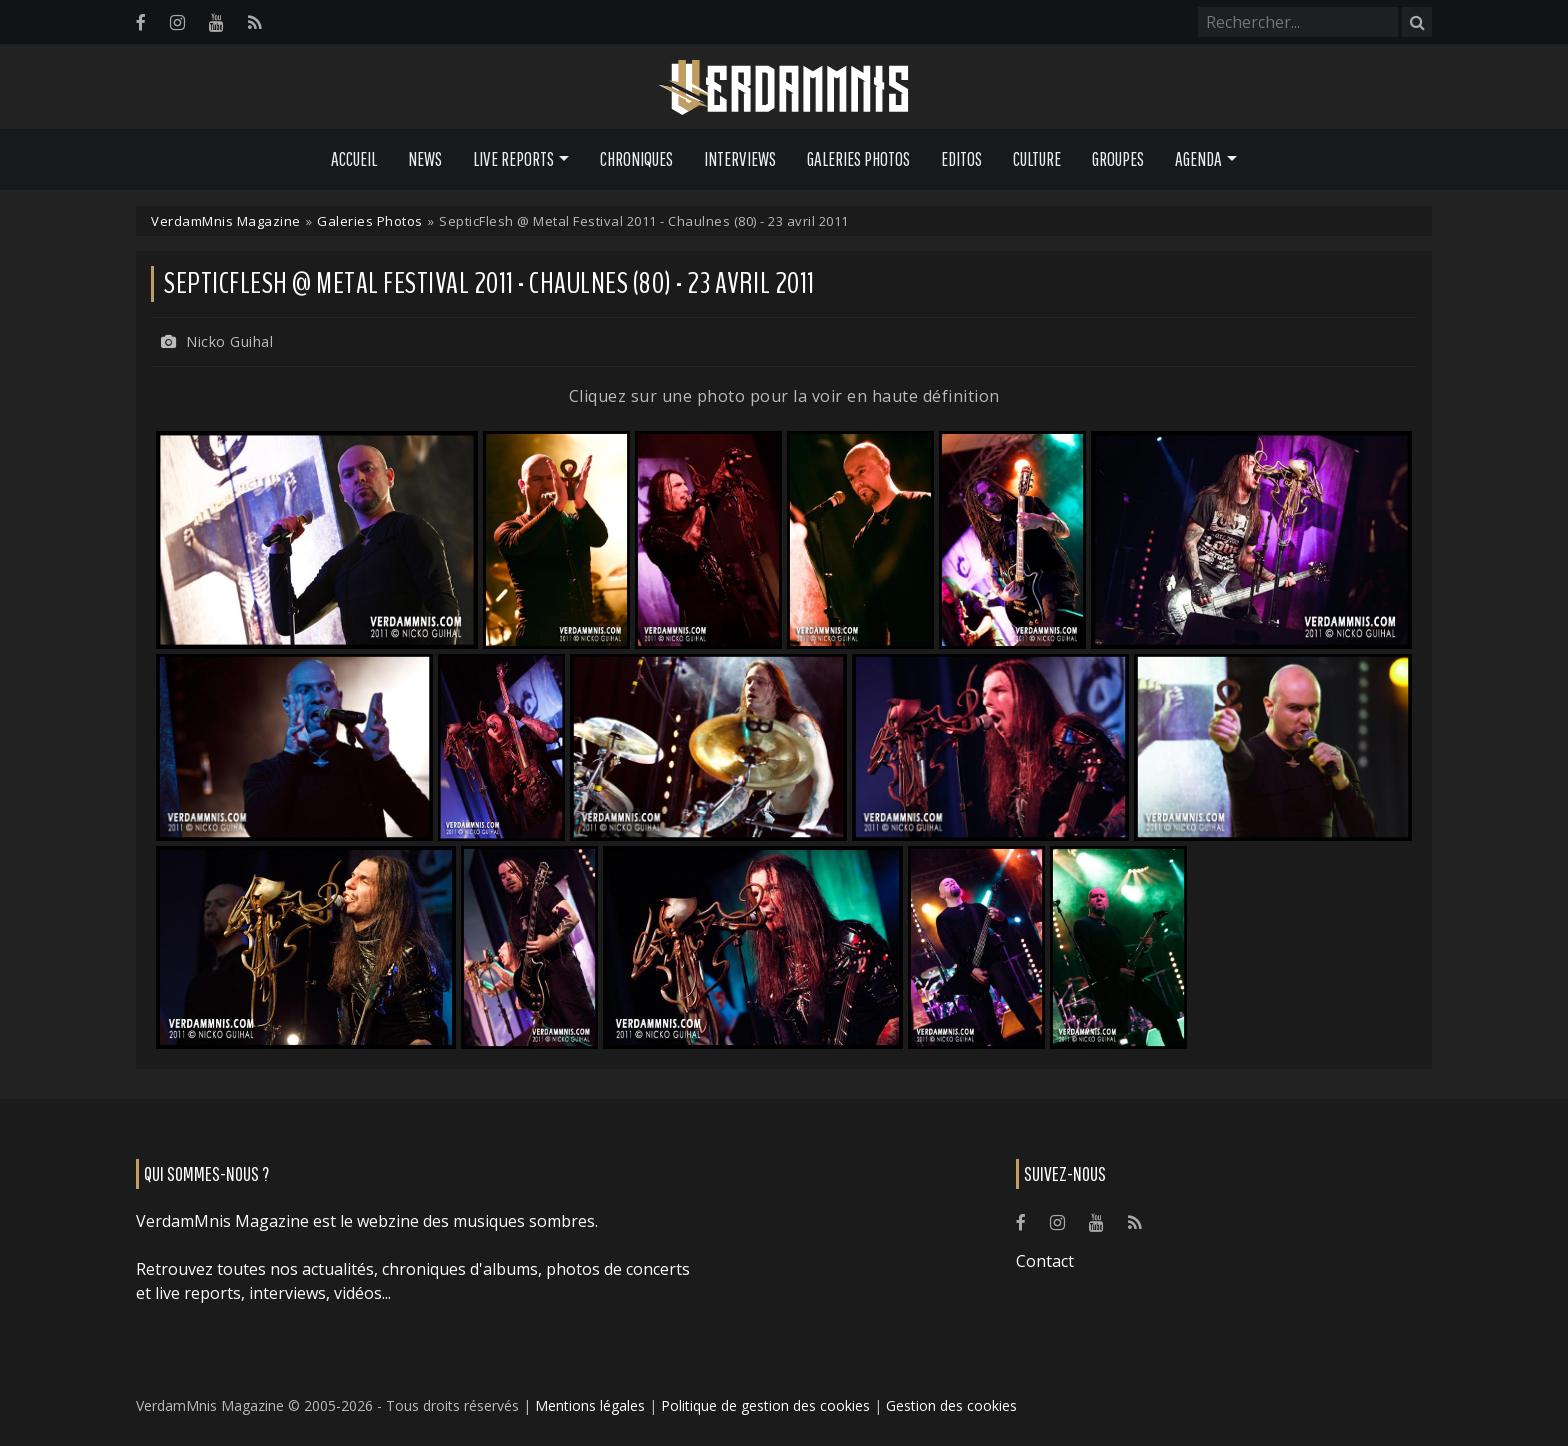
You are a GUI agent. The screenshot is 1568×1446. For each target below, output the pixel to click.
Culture (1037, 159)
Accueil (354, 159)
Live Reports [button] (513, 159)
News (425, 159)
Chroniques (636, 159)
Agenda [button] (1198, 159)
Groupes (1118, 159)
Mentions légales (590, 1405)
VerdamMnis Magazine (226, 221)
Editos (961, 159)
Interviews (740, 159)
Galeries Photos (858, 159)
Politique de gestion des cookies (765, 1405)
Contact (1045, 1261)
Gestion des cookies (951, 1405)
